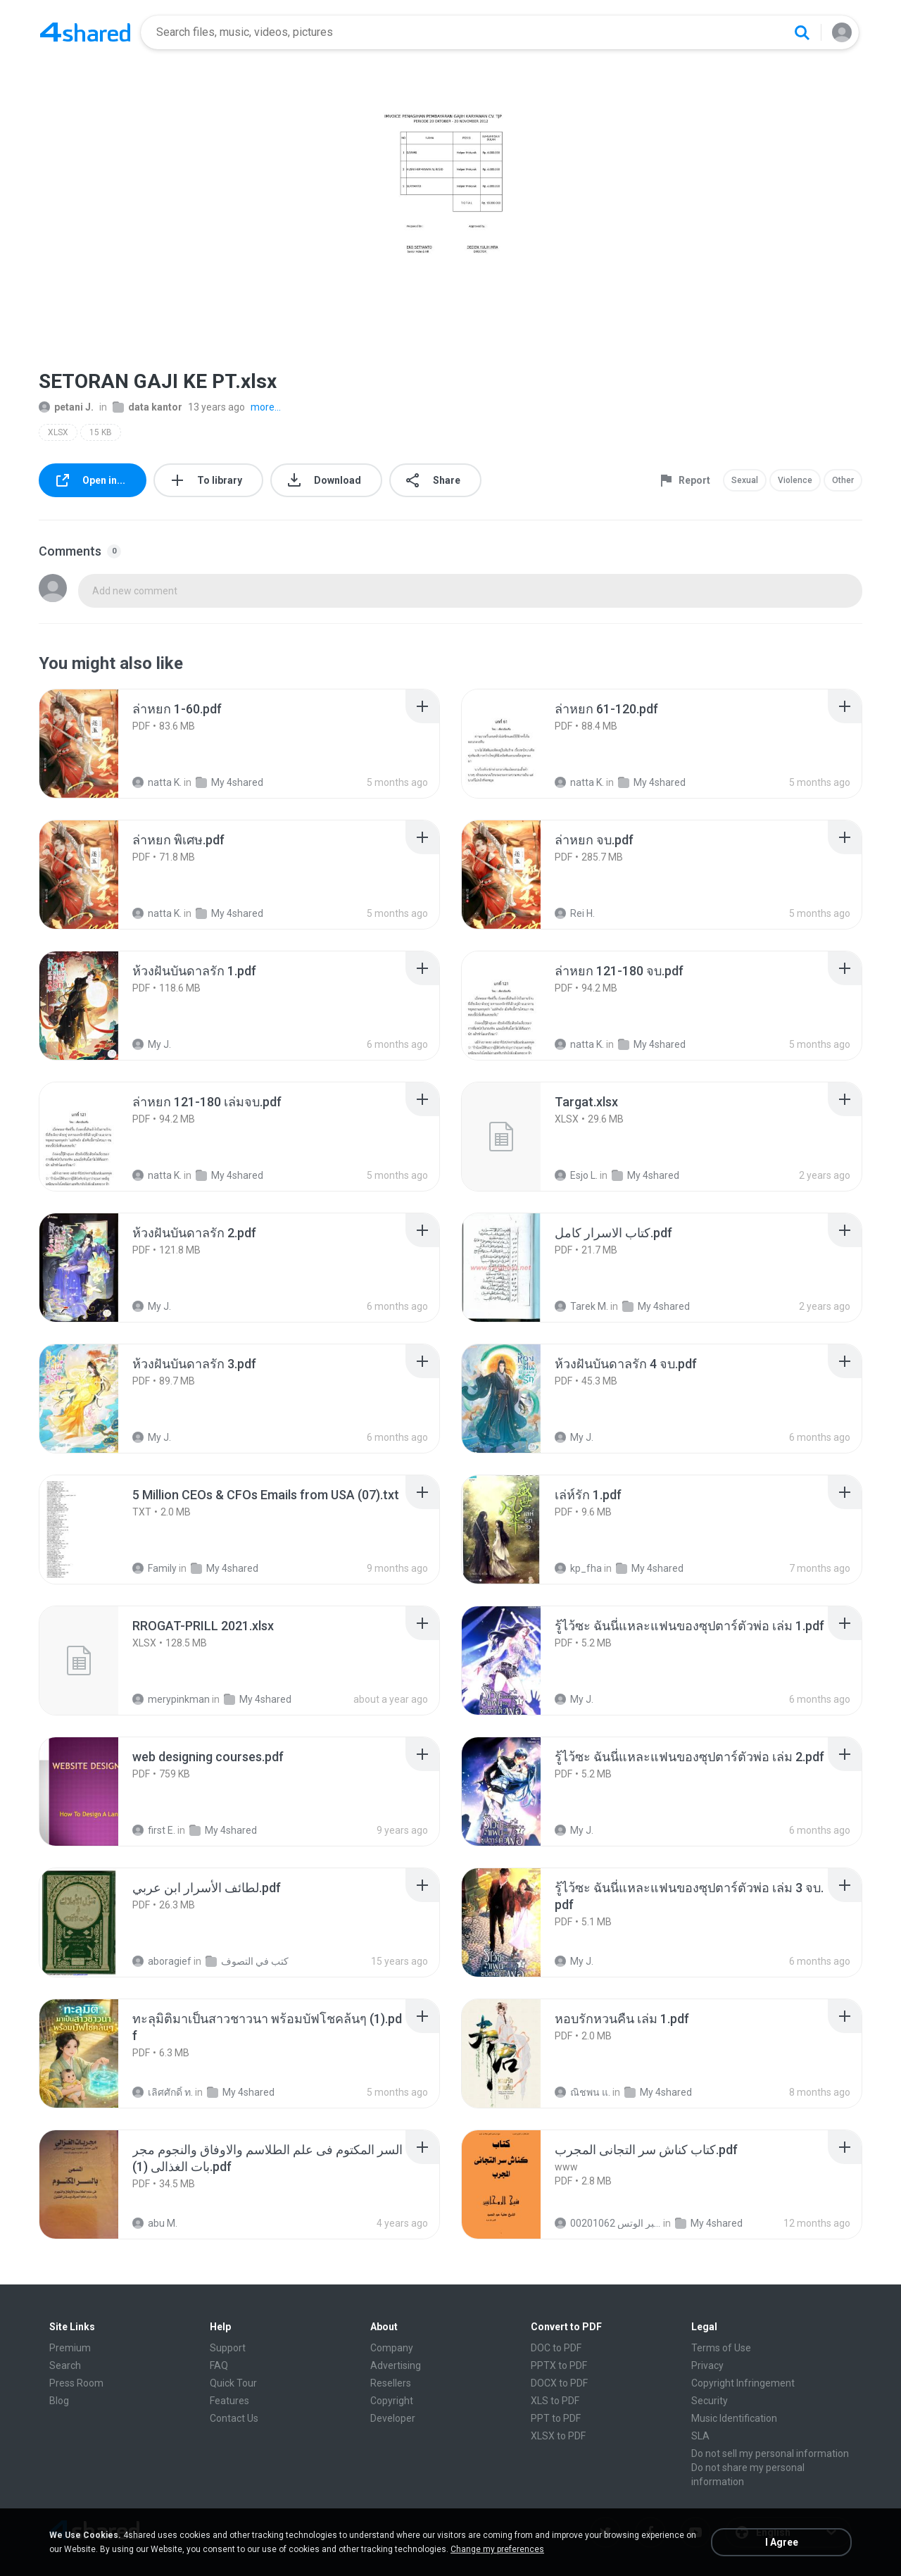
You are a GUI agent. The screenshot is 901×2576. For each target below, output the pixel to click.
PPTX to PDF (559, 2365)
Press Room (76, 2383)
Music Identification (734, 2418)
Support (228, 2347)
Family (154, 1568)
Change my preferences (497, 2549)
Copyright (391, 2400)
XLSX (58, 432)
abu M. (154, 2223)
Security (709, 2400)
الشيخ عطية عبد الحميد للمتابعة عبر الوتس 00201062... (608, 2223)
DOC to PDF (556, 2347)
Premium (70, 2347)
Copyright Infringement (743, 2383)
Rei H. (575, 913)
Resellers (390, 2383)
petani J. (66, 407)
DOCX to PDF (559, 2383)
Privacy (707, 2365)
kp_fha (578, 1568)
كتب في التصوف (247, 1961)
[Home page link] (85, 32)
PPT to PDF (556, 2418)
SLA (700, 2435)
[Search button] (802, 32)
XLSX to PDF (558, 2435)
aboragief (161, 1961)
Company (391, 2347)
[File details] (94, 743)
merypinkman (171, 1699)
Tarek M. (581, 1306)
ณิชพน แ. (582, 2092)
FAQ (219, 2365)
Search (65, 2365)
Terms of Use (721, 2347)
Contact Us (234, 2418)
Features (229, 2400)
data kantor (147, 407)
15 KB (100, 432)
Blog (59, 2400)
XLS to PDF (555, 2400)
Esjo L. (576, 1175)
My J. (151, 1044)
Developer (392, 2418)
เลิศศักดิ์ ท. (162, 2092)
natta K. (157, 782)
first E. (153, 1830)
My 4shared (229, 782)
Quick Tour (233, 2383)
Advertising (395, 2365)
